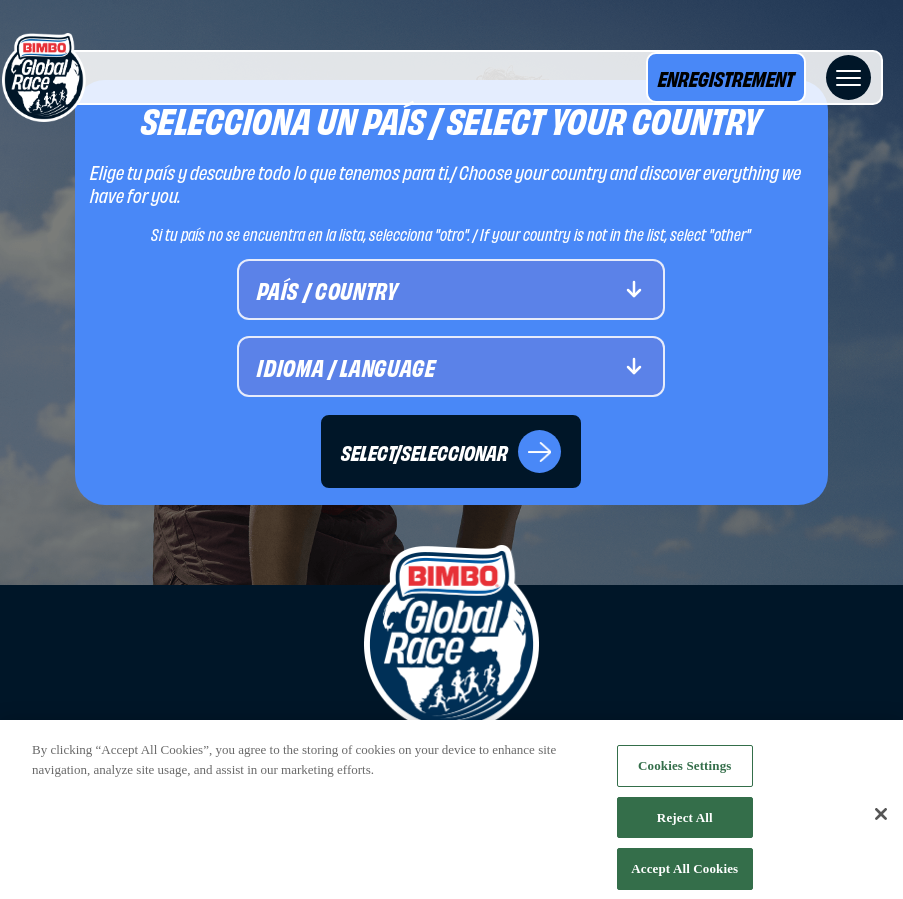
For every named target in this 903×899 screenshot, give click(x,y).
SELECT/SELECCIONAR (451, 451)
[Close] (881, 820)
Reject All (685, 821)
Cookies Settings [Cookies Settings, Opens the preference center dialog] (684, 770)
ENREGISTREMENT (726, 77)
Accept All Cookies (684, 873)
